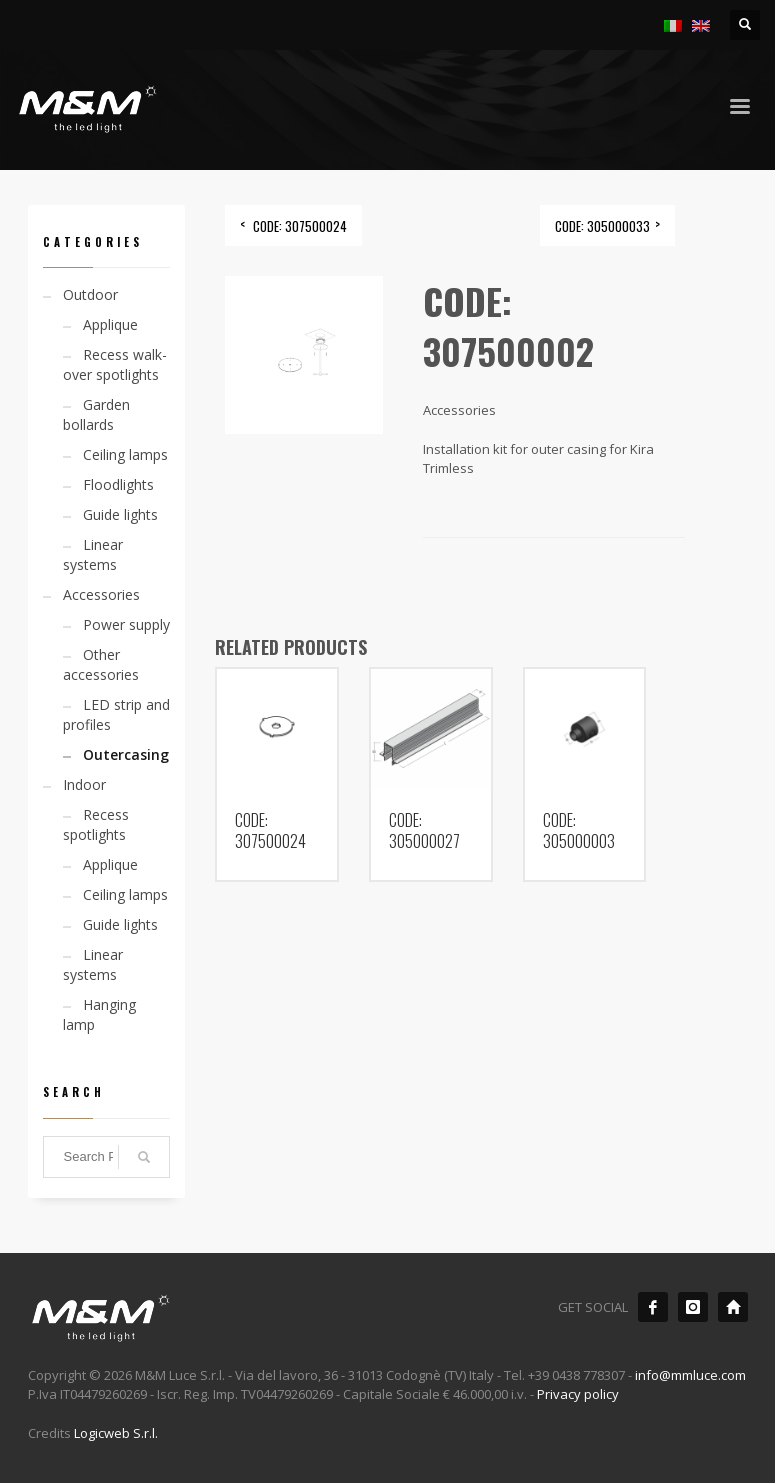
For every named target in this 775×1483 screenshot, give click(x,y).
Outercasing (126, 754)
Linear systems (93, 554)
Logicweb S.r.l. (116, 1433)
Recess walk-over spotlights (115, 364)
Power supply (126, 624)
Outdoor (90, 294)
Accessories (101, 594)
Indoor (84, 784)
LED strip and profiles (116, 714)
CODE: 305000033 (602, 226)
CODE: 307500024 (300, 226)
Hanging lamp (99, 1014)
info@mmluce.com (690, 1375)
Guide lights (120, 514)
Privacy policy (578, 1394)
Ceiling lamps (125, 454)
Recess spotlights (96, 824)
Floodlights (118, 484)
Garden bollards (96, 414)
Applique (110, 324)
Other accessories (101, 664)
